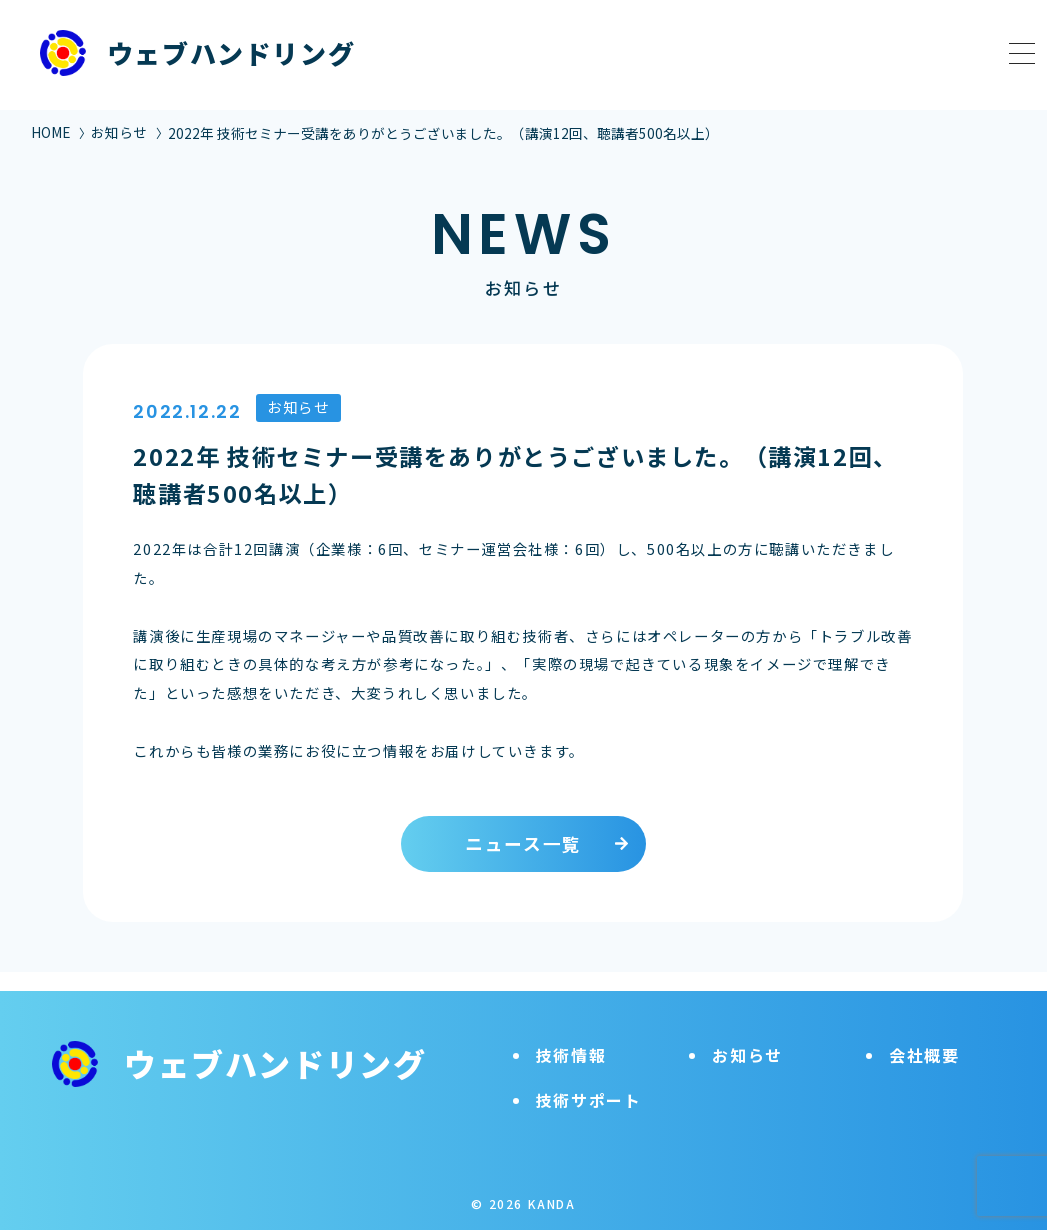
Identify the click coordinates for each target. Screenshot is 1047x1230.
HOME (50, 132)
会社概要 (924, 1036)
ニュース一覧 (523, 843)
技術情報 (571, 1036)
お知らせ (119, 132)
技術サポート (589, 1081)
